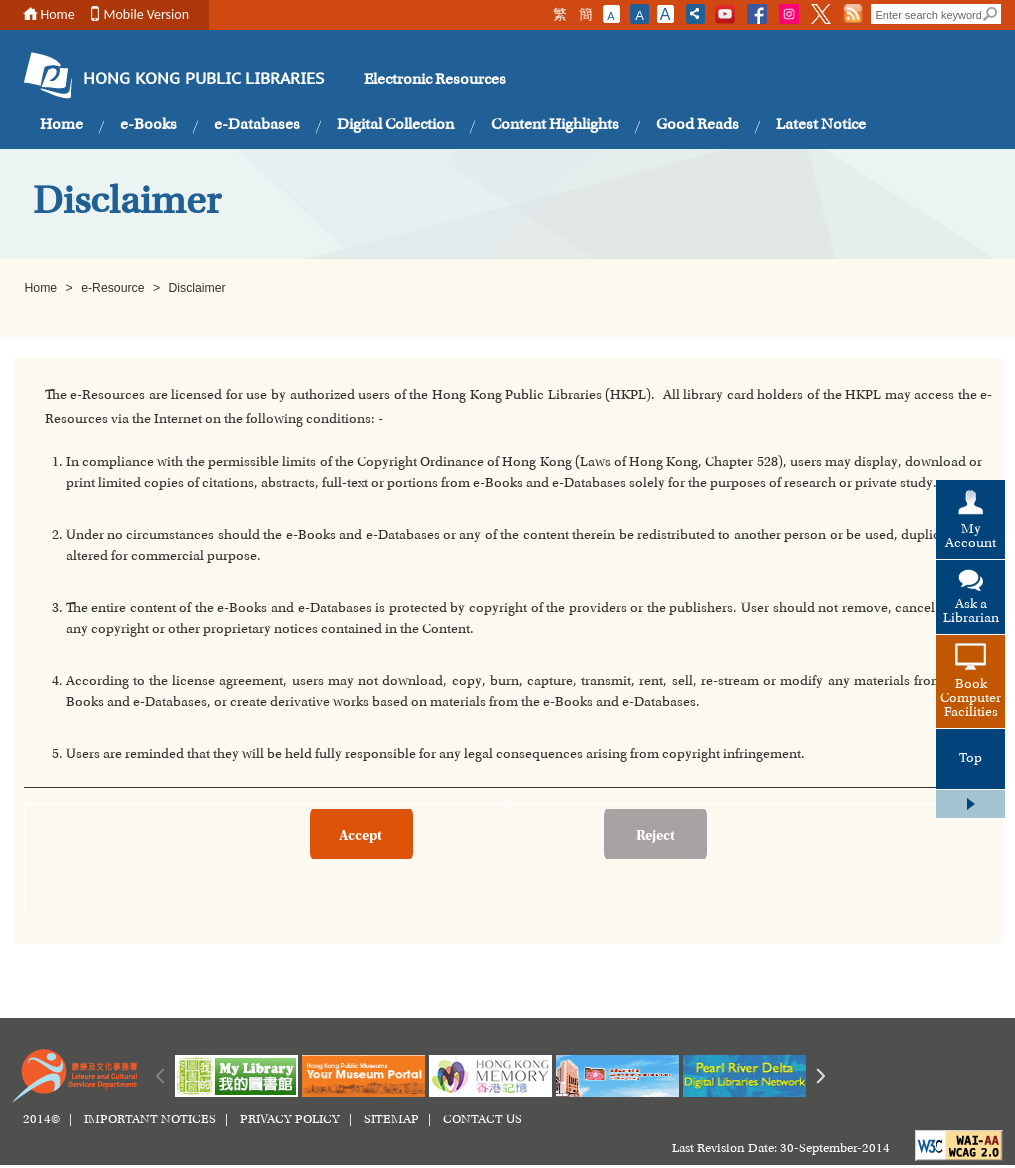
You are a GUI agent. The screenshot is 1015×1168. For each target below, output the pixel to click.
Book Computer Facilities (970, 699)
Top (970, 759)
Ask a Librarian (971, 612)
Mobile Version (147, 14)
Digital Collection (395, 125)
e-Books (148, 125)
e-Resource (114, 288)
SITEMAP (391, 1120)
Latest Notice (821, 125)
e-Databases (257, 125)
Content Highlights (555, 125)
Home (58, 14)
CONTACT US (482, 1120)
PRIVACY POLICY (290, 1120)
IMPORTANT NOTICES (150, 1120)
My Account (970, 537)
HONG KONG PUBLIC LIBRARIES (203, 80)
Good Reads (697, 125)
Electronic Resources (435, 80)
